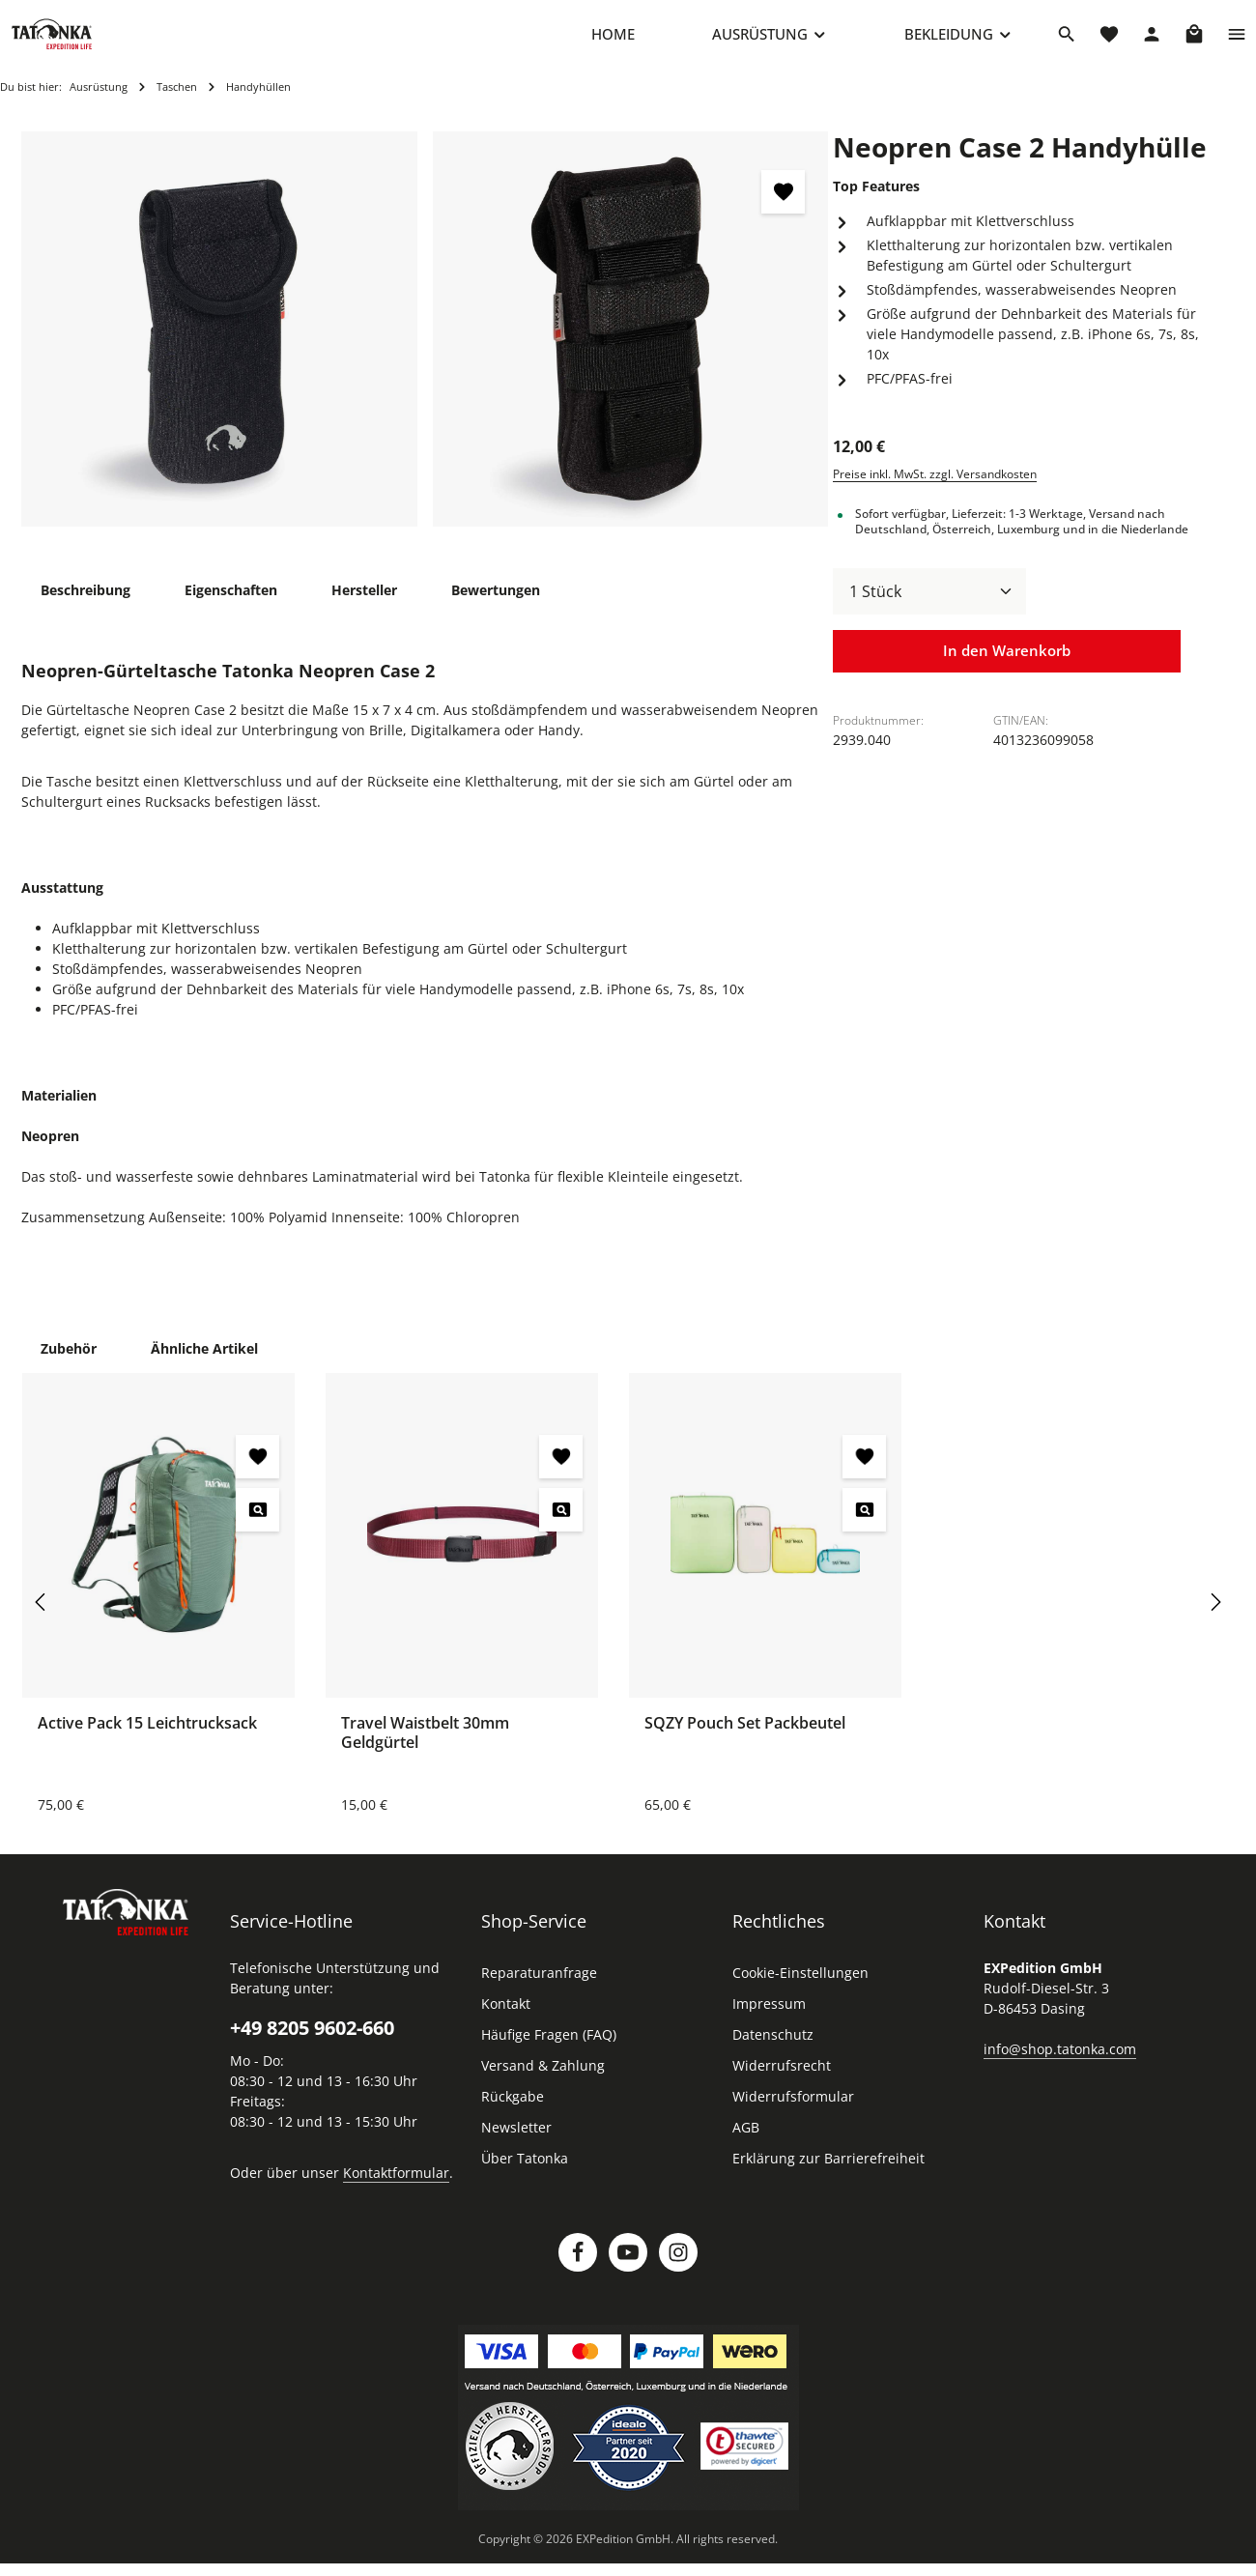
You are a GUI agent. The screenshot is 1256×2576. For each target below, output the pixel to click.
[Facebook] (577, 2271)
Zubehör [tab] (69, 1368)
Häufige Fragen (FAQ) (548, 2054)
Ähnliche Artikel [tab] (204, 1368)
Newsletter (516, 2146)
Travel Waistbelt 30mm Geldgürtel (425, 1751)
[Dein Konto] (1151, 43)
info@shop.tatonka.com (1060, 2068)
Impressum (769, 2023)
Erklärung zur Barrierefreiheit (828, 2177)
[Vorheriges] (41, 1621)
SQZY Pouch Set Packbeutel (744, 1742)
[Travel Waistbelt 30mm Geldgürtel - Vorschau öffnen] (561, 1529)
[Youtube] (628, 2271)
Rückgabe (512, 2115)
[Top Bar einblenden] (1236, 43)
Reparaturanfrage (539, 1992)
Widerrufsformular (793, 2115)
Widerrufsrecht (781, 2084)
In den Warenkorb (1006, 671)
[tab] (85, 609)
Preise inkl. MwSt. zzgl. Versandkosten (935, 493)
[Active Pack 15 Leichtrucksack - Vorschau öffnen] (257, 1529)
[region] (425, 349)
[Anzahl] (929, 610)
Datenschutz (773, 2054)
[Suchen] (1066, 43)
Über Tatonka (524, 2177)
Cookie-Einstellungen (800, 1992)
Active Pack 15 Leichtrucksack (147, 1742)
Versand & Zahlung (543, 2084)
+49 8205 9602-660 (312, 2047)
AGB (745, 2146)
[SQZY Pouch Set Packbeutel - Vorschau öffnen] (864, 1529)
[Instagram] (678, 2271)
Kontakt (505, 2023)
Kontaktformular (396, 2192)
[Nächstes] (1214, 1621)
